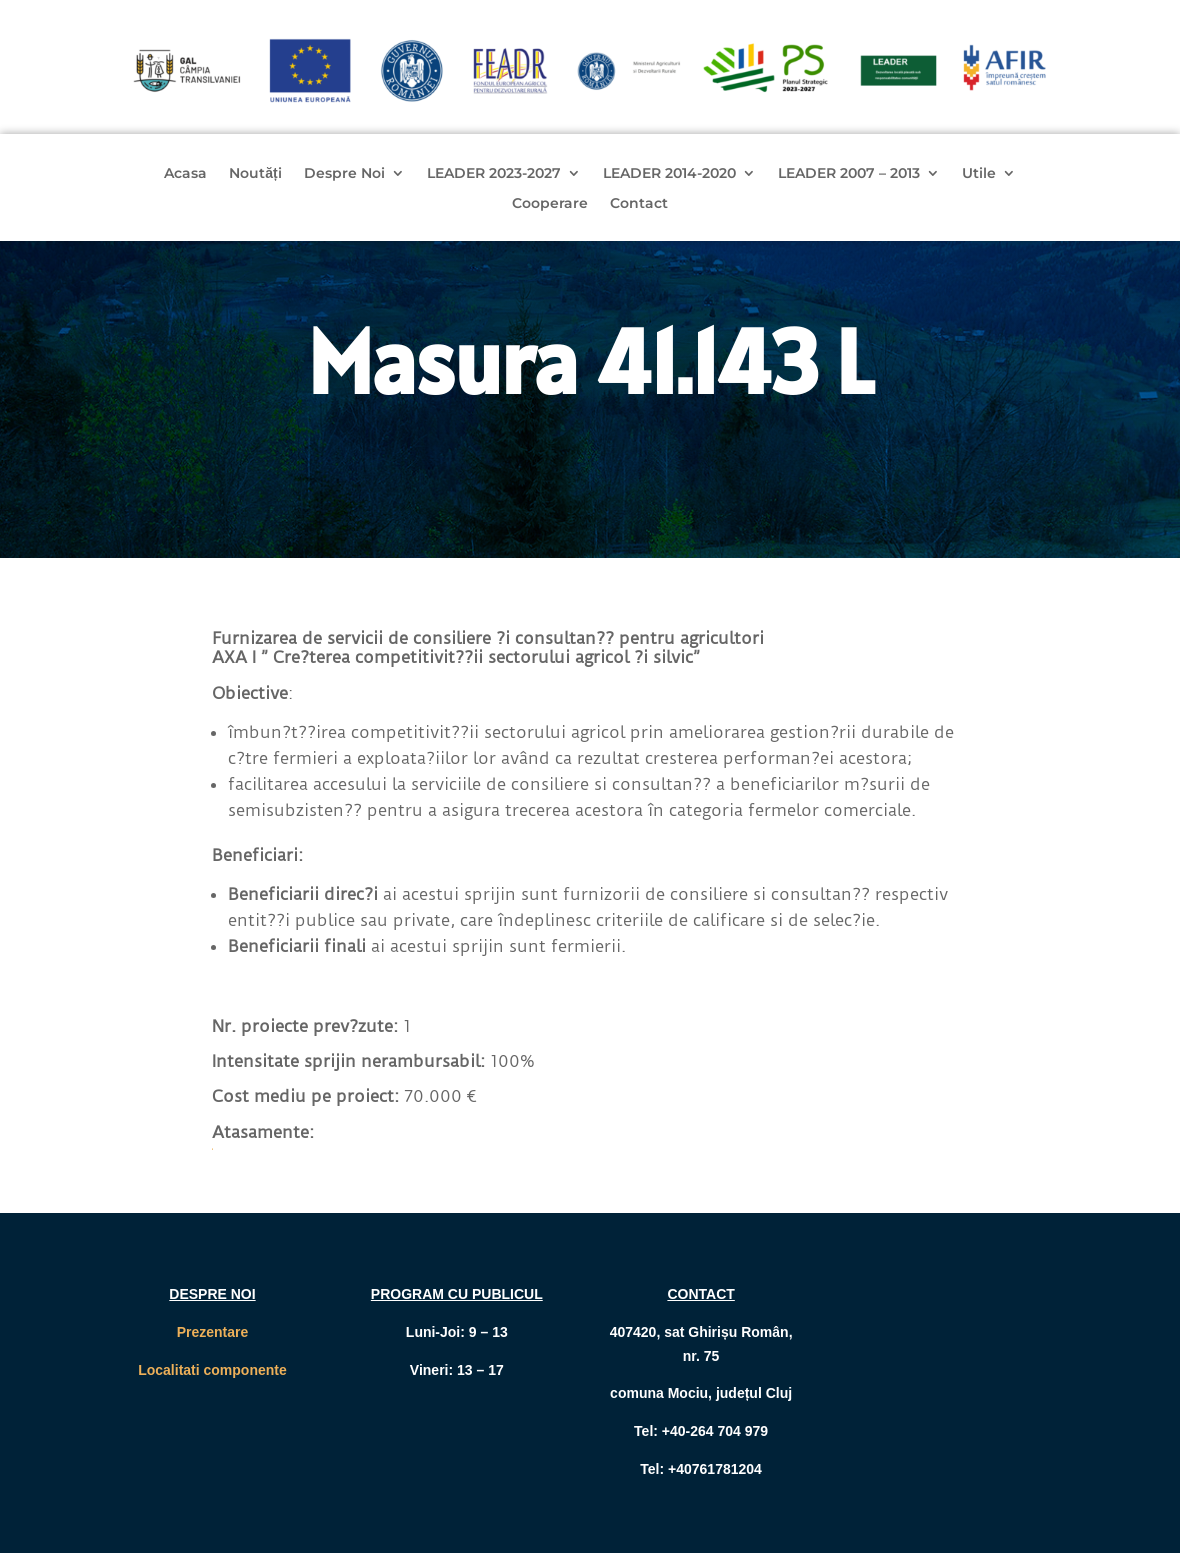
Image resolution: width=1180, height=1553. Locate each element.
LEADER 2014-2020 (669, 174)
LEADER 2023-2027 (494, 174)
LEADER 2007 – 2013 (849, 174)
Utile (979, 174)
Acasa (185, 174)
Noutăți (255, 174)
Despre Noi (344, 174)
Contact (639, 204)
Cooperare (550, 204)
